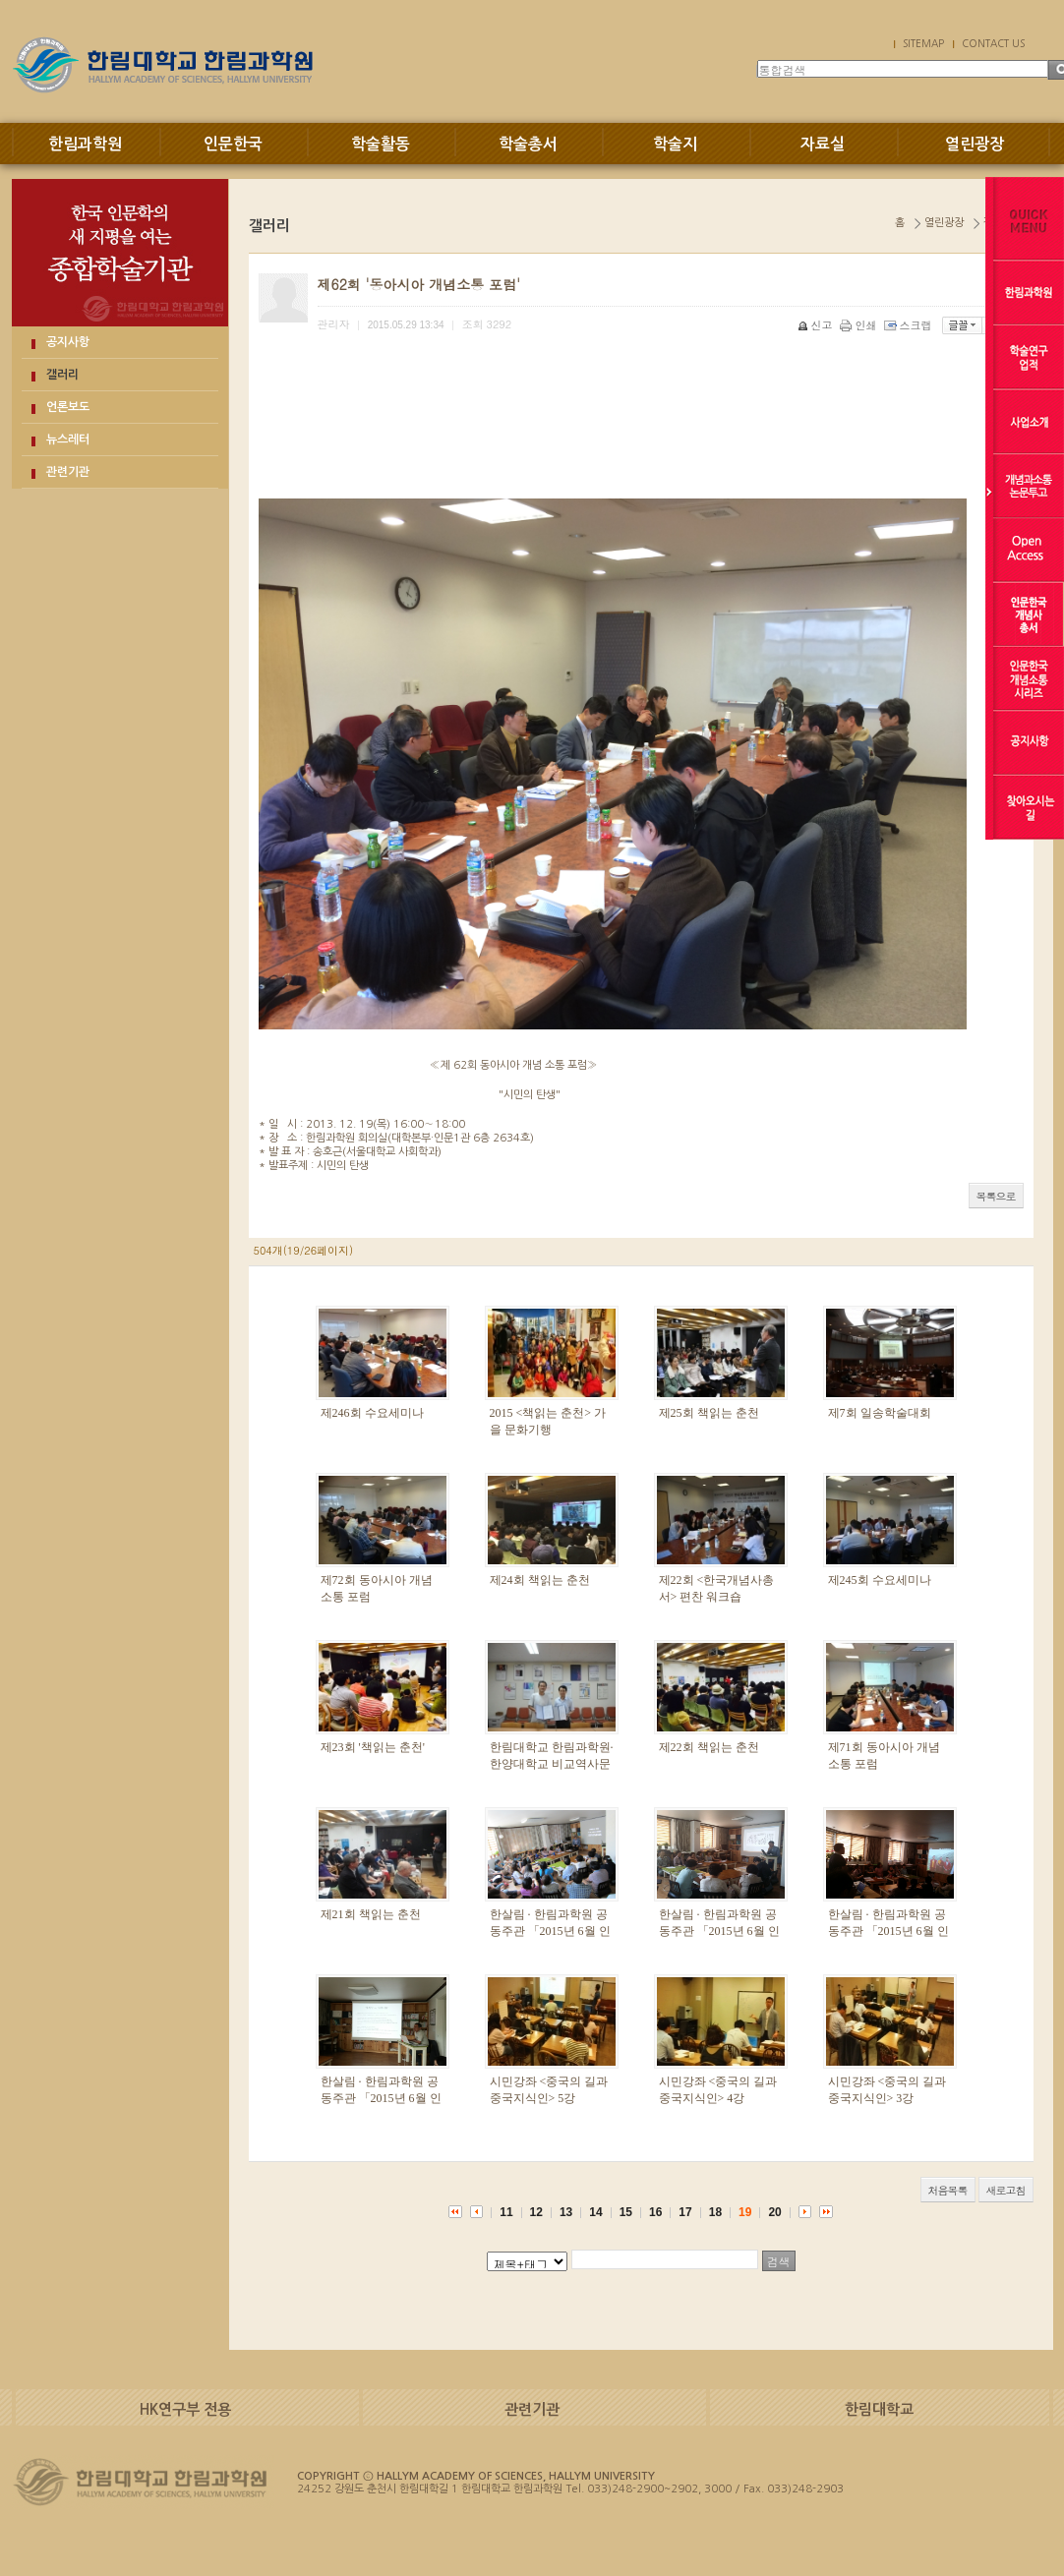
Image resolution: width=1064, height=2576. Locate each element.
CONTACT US (993, 43)
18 (715, 2212)
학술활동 (380, 144)
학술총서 (528, 144)
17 (685, 2212)
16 (655, 2212)
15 (626, 2212)
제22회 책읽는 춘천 (709, 1747)
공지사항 (67, 342)
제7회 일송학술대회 (879, 1413)
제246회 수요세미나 (372, 1413)
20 (774, 2212)
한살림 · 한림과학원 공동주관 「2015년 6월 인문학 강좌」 (550, 1931)
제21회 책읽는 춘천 (371, 1914)
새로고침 (1006, 2190)
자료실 (822, 144)
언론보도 (67, 407)
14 (595, 2212)
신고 (816, 325)
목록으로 (996, 1196)
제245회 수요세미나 (879, 1580)
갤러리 (62, 375)
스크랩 (909, 325)
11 (506, 2212)
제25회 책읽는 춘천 (709, 1413)
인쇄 (860, 325)
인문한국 (233, 144)
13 (566, 2212)
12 (536, 2212)
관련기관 (67, 472)
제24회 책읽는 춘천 (540, 1580)
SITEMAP (923, 43)
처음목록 (948, 2190)
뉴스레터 (67, 439)
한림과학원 (85, 144)
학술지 (675, 144)
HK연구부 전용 (185, 2409)
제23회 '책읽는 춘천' (373, 1747)
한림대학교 (879, 2409)
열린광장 (974, 144)
